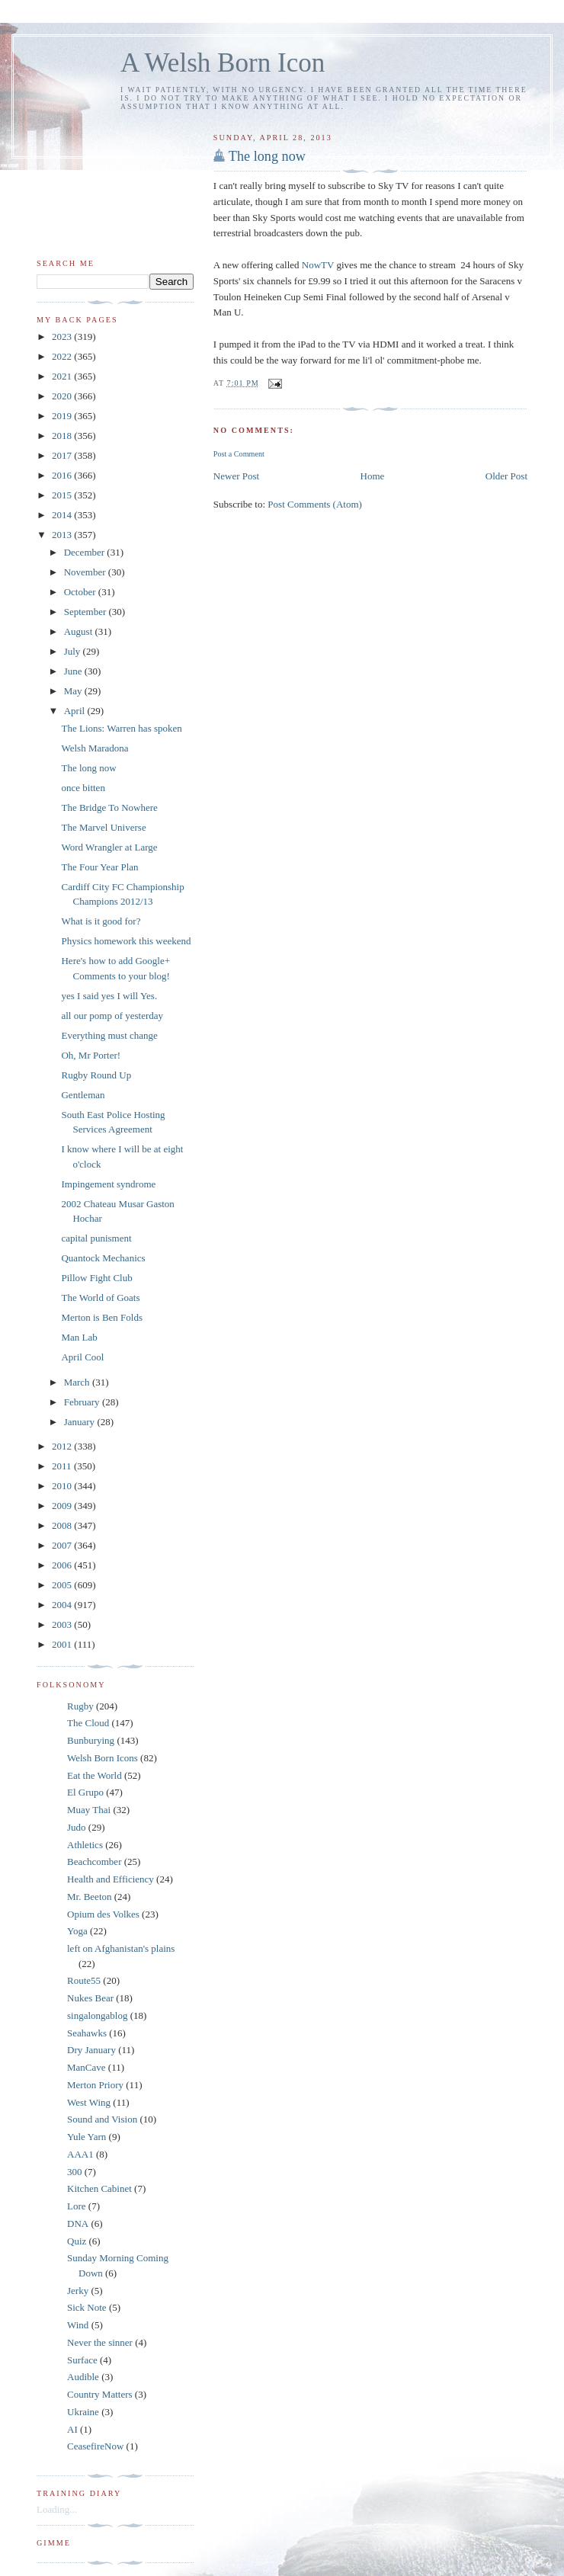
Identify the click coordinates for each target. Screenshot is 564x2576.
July (73, 651)
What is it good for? (100, 921)
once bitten (82, 787)
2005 (63, 1585)
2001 (63, 1644)
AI (72, 2429)
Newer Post (236, 476)
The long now (267, 156)
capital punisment (96, 1238)
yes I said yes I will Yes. (109, 995)
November (86, 572)
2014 (63, 515)
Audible (83, 2376)
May (74, 691)
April (76, 710)
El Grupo (85, 1792)
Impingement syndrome (108, 1184)
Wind (77, 2325)
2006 (63, 1565)
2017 (63, 455)
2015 (63, 495)
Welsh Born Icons (102, 1758)
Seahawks (87, 2033)
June (74, 671)
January (81, 1421)
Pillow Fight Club (96, 1277)
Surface (82, 2360)
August (79, 631)
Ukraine (83, 2411)
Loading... (57, 2509)
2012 (63, 1446)
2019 (63, 415)
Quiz (76, 2241)
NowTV (318, 265)
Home (373, 476)
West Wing (89, 2102)
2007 (63, 1545)
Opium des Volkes (103, 1914)
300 (74, 2171)
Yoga (77, 1931)
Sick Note (87, 2307)
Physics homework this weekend (126, 941)
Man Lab (79, 1337)
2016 (63, 475)
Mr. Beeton (89, 1896)
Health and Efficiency (110, 1879)
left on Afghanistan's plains (121, 1948)
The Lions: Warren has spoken (121, 728)
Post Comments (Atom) (315, 504)
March (78, 1382)
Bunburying (90, 1740)
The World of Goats (100, 1297)
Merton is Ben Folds (102, 1317)
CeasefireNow (95, 2446)
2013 (63, 534)
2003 (63, 1624)
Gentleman (82, 1095)
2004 (63, 1604)
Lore (76, 2206)
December (85, 552)
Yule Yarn (86, 2136)
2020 (63, 396)
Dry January (91, 2049)
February (83, 1402)
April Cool (82, 1357)
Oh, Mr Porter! (90, 1055)
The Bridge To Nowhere (109, 807)
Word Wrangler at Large (109, 847)
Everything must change (109, 1035)
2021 (63, 376)
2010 (63, 1485)
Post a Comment (238, 454)
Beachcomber (94, 1861)
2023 (63, 336)
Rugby (80, 1706)
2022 (63, 356)
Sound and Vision (102, 2119)
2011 (63, 1466)
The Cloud (88, 1723)
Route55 (84, 1980)
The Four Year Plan (99, 867)
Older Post (506, 476)
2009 (63, 1505)
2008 (63, 1525)
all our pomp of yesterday (112, 1015)
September (86, 611)
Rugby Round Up (96, 1075)
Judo (76, 1827)
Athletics (85, 1844)
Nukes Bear (90, 1998)
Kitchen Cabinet (99, 2188)
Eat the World (94, 1775)
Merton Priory (95, 2085)
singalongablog (97, 2015)
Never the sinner (100, 2342)
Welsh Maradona (94, 748)
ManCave (86, 2067)
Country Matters (100, 2394)
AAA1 (80, 2154)
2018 (63, 435)
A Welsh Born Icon (222, 63)
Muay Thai (89, 1809)
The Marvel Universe (103, 827)
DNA (77, 2223)
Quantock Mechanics (103, 1258)
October (81, 592)
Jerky (77, 2290)
